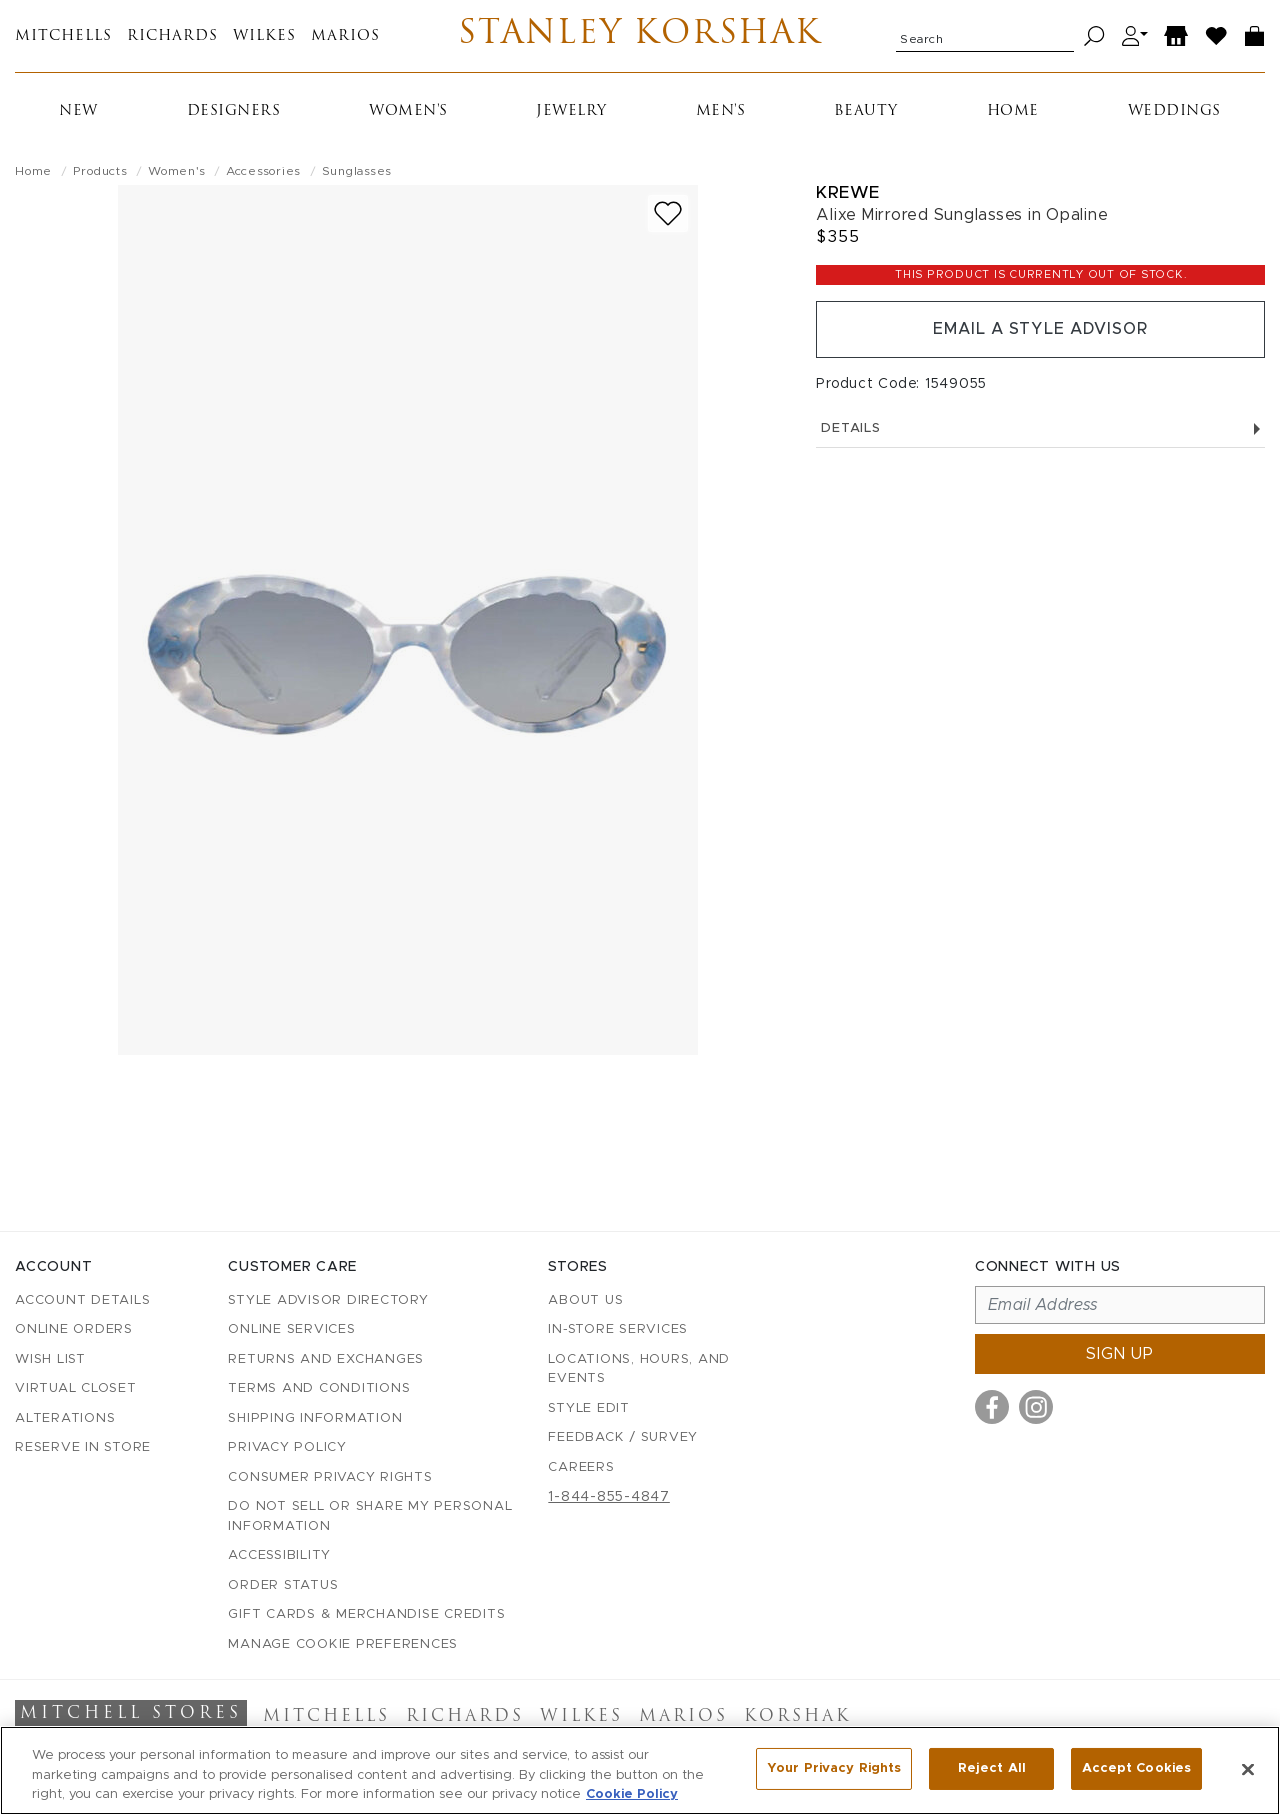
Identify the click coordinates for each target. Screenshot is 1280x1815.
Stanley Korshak (640, 36)
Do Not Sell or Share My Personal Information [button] (370, 1516)
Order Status (283, 1585)
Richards (172, 36)
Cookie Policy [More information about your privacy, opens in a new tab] (632, 1794)
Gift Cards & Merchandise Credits (366, 1614)
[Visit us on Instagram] (1036, 1407)
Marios (345, 36)
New (78, 111)
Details (1040, 429)
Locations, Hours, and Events (639, 1369)
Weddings (1174, 111)
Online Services (291, 1329)
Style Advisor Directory (328, 1300)
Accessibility (279, 1555)
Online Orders (74, 1329)
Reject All (992, 1768)
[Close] (1248, 1769)
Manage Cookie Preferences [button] (343, 1644)
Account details (82, 1300)
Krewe (848, 192)
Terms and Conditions (319, 1388)
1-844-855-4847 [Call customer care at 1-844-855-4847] (609, 1497)
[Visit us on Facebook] (992, 1407)
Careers (581, 1467)
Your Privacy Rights (834, 1768)
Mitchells (63, 36)
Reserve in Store (83, 1447)
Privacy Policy (287, 1447)
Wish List (50, 1359)
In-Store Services (618, 1329)
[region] (640, 1770)
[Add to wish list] (668, 213)
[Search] (1094, 36)
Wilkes (264, 36)
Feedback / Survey (623, 1437)
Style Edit (589, 1408)
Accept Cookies (1136, 1768)
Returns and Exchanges (326, 1359)
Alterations (65, 1418)
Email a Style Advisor (1040, 330)
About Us (585, 1300)
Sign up (1120, 1354)
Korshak (797, 1717)
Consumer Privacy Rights (330, 1477)
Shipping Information (315, 1418)
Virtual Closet (76, 1388)
